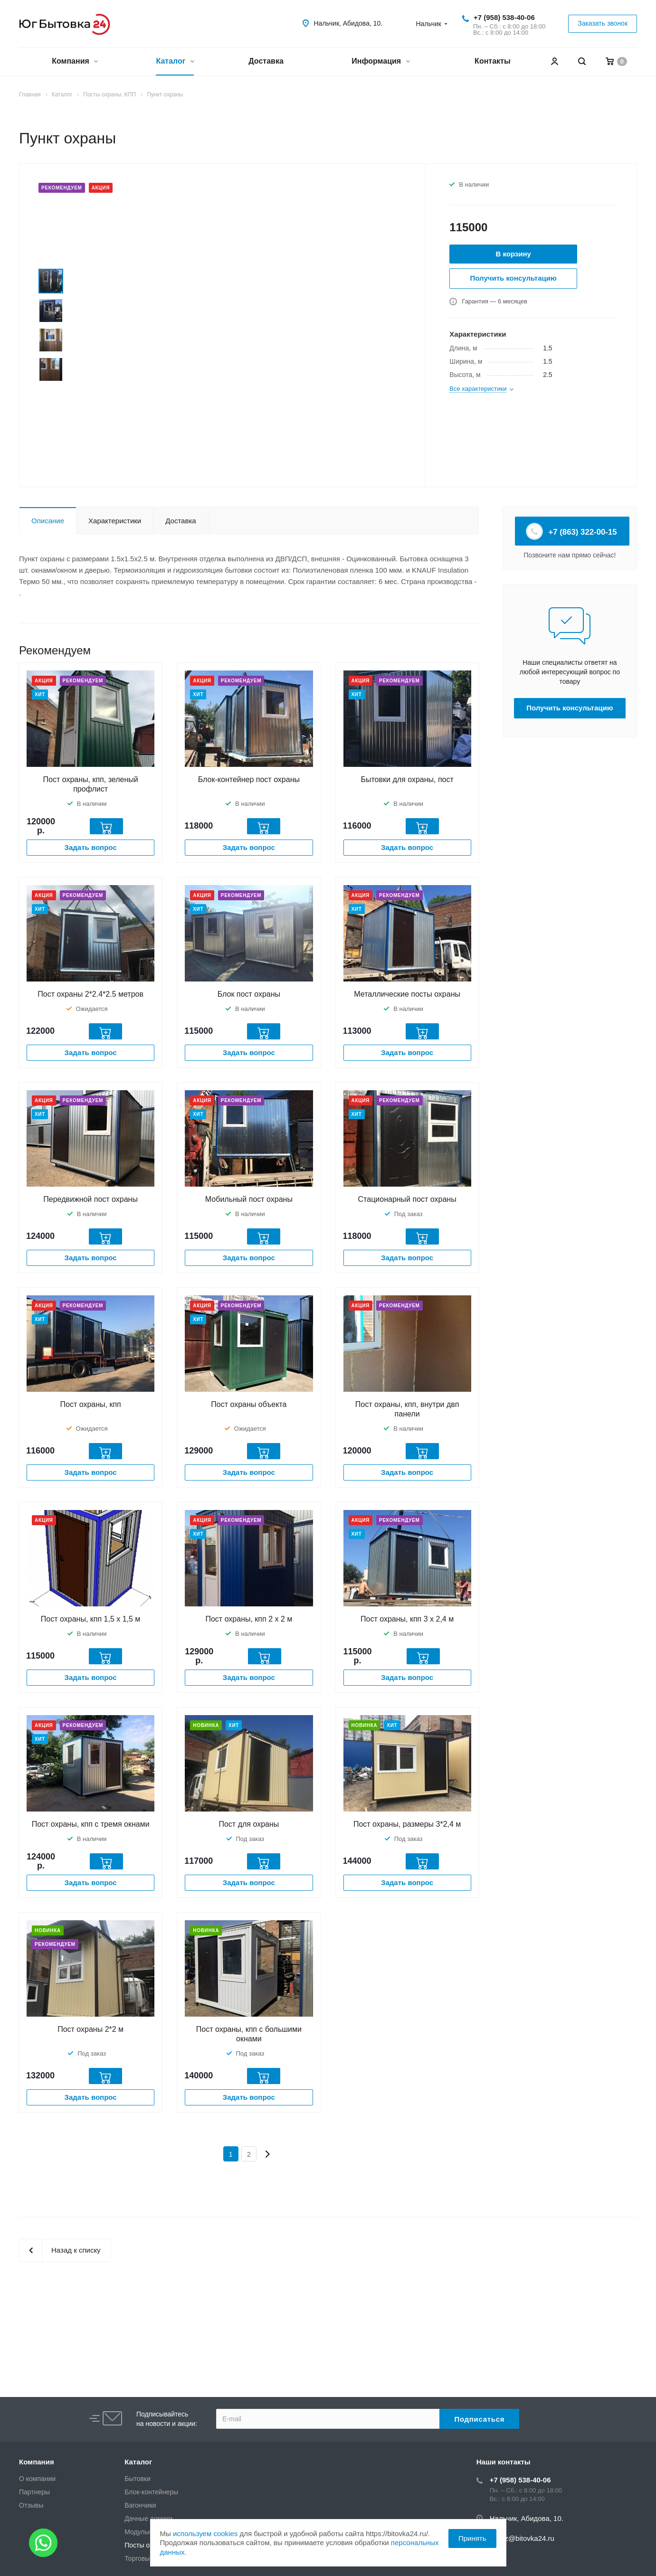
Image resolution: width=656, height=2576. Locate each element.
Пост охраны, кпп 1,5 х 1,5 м (91, 1619)
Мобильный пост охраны (249, 1199)
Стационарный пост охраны (407, 1199)
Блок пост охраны (249, 994)
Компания (74, 62)
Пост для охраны (249, 1824)
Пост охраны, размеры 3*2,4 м (407, 1824)
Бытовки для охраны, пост (407, 779)
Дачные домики (148, 2518)
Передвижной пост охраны (90, 1199)
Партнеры (34, 2492)
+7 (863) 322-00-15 (572, 531)
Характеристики (114, 521)
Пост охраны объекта (248, 1404)
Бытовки (137, 2478)
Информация (380, 62)
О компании (37, 2478)
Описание (47, 521)
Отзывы (31, 2505)
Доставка (266, 61)
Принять (472, 2538)
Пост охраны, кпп (90, 1404)
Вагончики (140, 2505)
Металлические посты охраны (407, 994)
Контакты (492, 61)
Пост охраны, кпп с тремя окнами (91, 1824)
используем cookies (205, 2533)
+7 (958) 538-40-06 (504, 17)
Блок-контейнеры (151, 2492)
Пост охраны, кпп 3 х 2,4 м (407, 1619)
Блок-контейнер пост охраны (249, 779)
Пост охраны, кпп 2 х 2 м (248, 1619)
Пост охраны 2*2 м (90, 2029)
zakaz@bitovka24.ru (522, 2538)
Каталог (174, 62)
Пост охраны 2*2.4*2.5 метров (90, 994)
